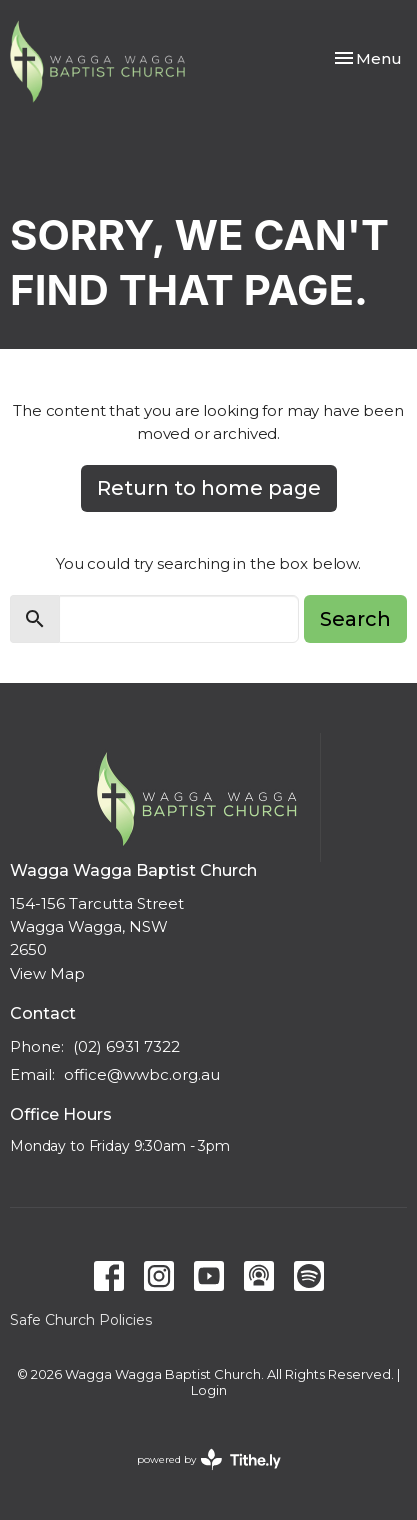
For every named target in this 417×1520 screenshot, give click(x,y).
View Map (47, 973)
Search (355, 619)
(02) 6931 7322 (126, 1046)
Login (209, 1390)
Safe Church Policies (81, 1320)
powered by (209, 1459)
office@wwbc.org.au (142, 1074)
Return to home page (209, 488)
